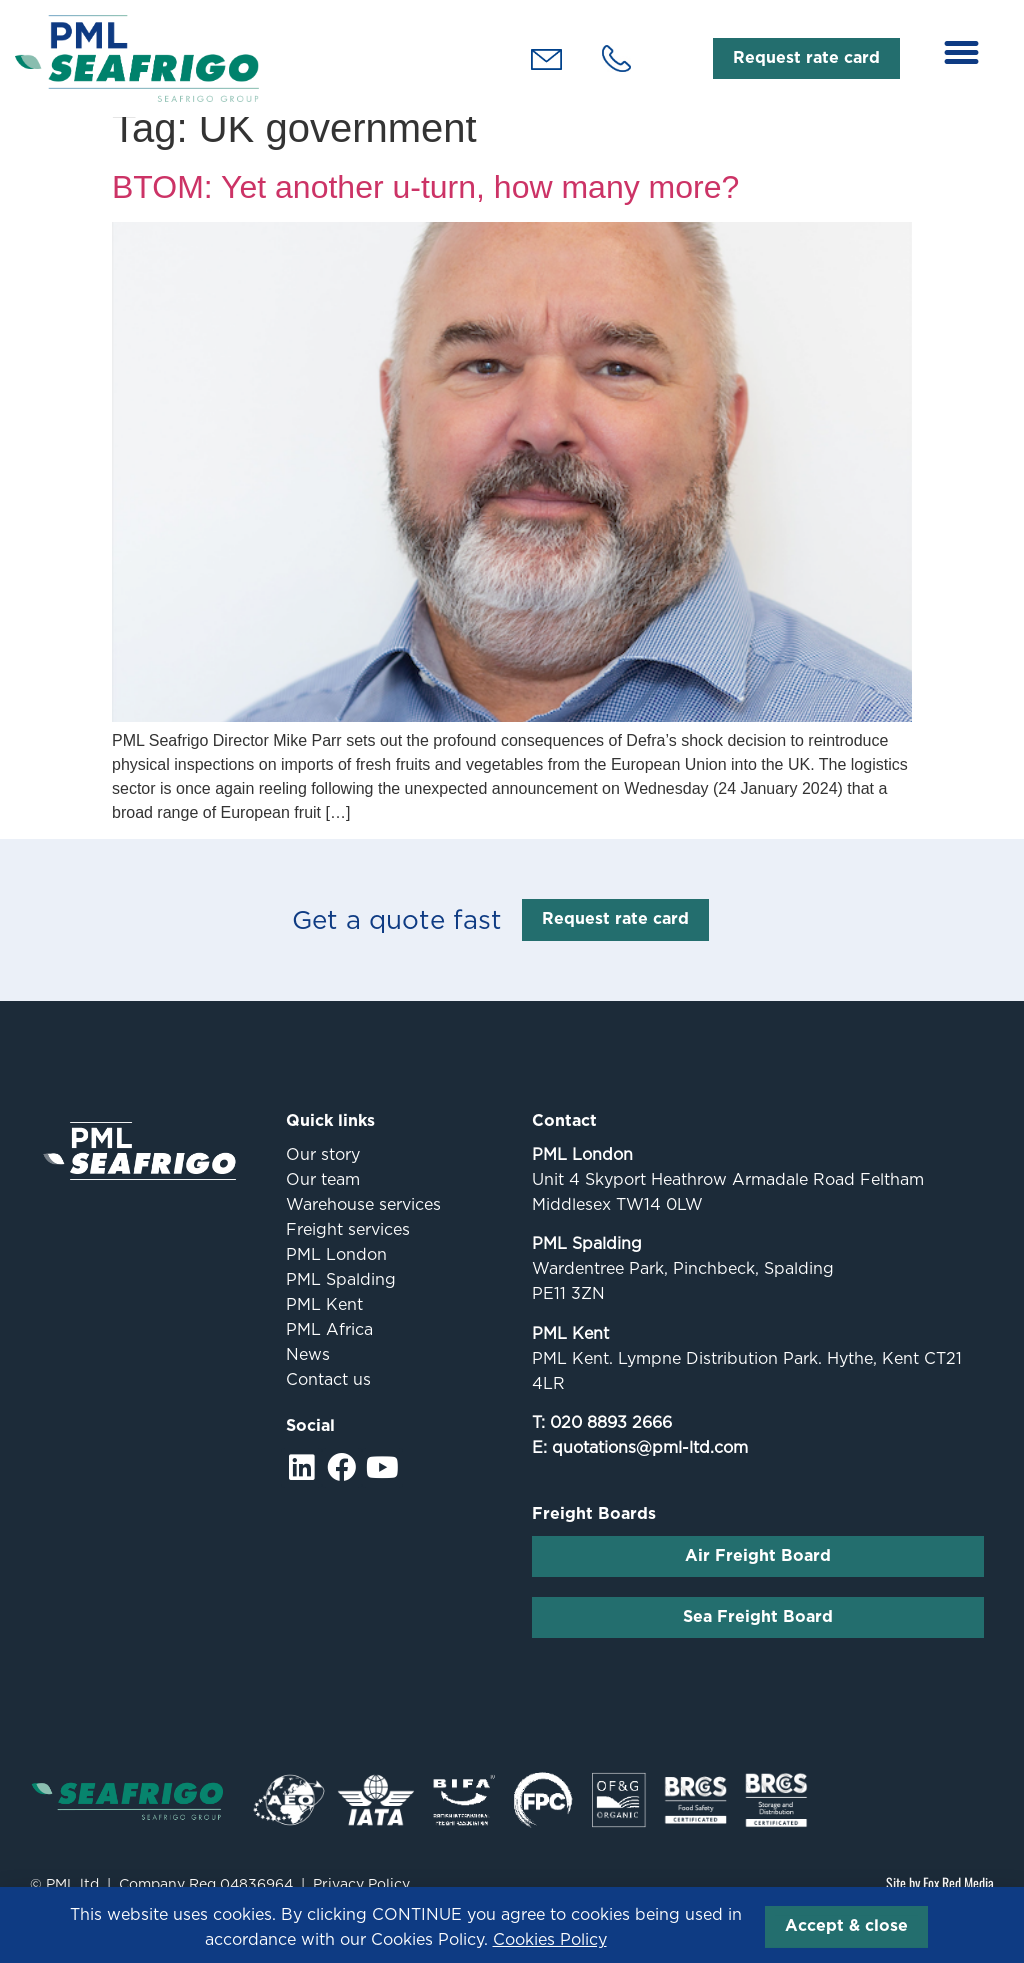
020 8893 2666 (611, 1444)
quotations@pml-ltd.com (650, 1469)
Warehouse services (363, 1225)
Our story (323, 1175)
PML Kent (324, 1325)
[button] (962, 53)
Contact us (328, 1400)
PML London (336, 1275)
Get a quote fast (397, 941)
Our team (323, 1200)
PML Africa (329, 1350)
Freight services (348, 1250)
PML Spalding (341, 1300)
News (308, 1375)
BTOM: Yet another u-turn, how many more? (425, 208)
